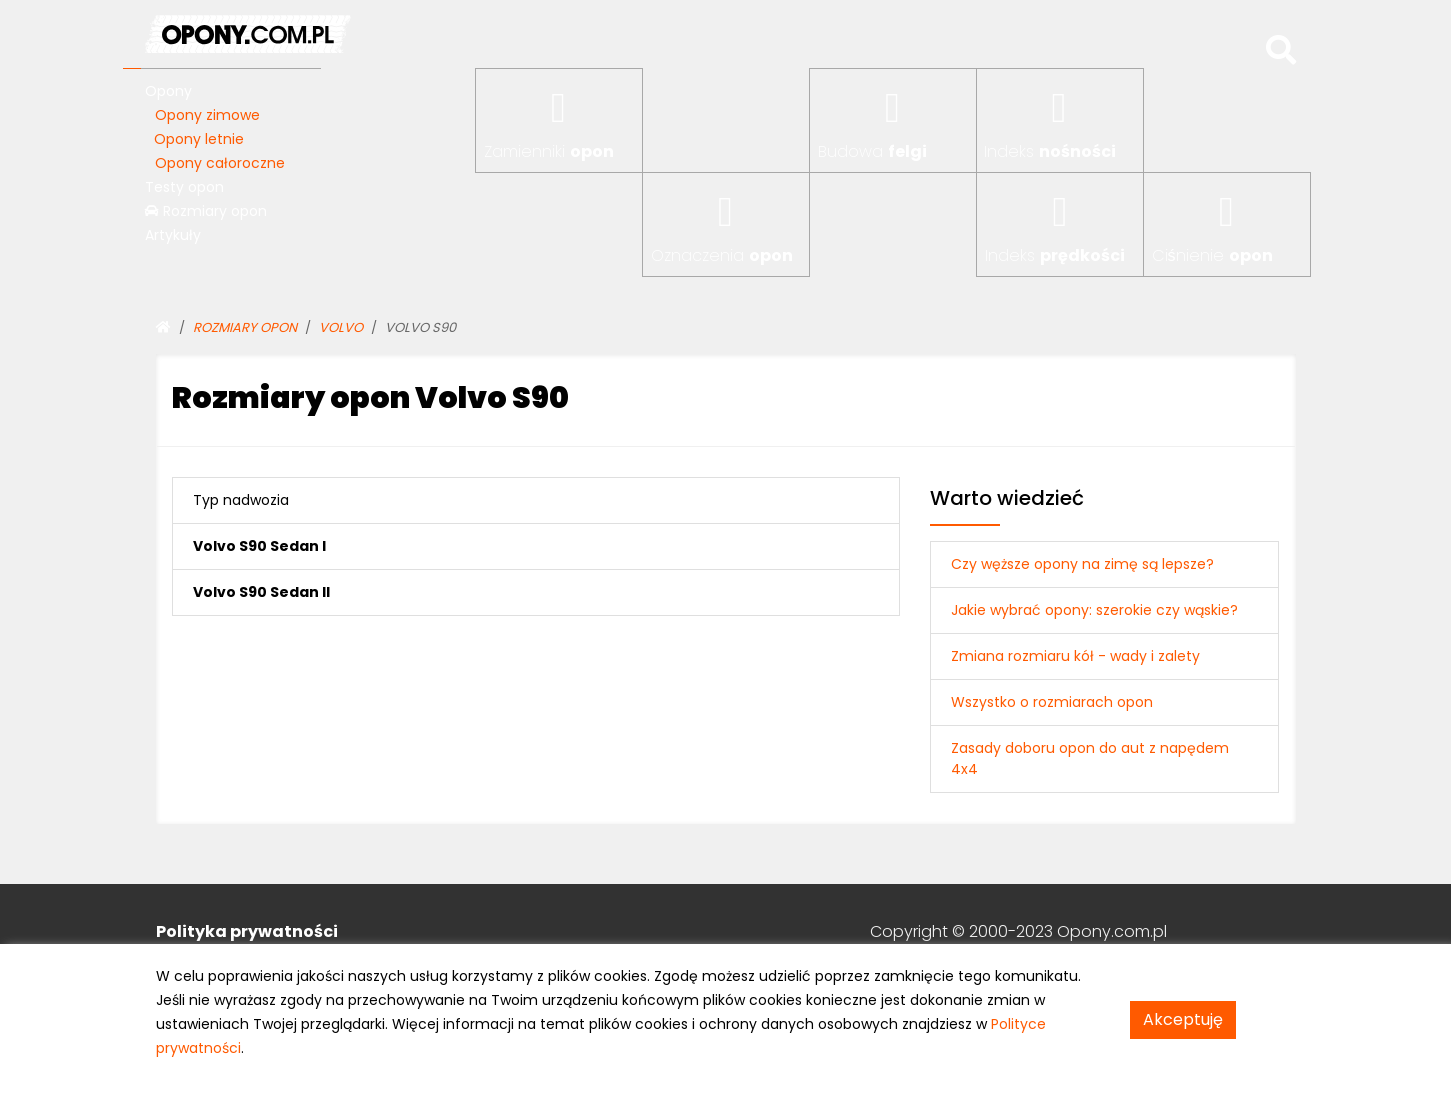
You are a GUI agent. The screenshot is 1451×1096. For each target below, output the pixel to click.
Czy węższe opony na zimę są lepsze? (1082, 564)
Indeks (1050, 151)
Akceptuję (1183, 1019)
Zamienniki (549, 151)
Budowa (872, 151)
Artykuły (173, 235)
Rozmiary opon (206, 211)
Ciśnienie (1212, 255)
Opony (168, 91)
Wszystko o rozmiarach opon (1052, 702)
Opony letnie (199, 139)
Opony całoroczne (220, 163)
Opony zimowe (207, 115)
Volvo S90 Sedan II (261, 592)
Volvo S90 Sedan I (259, 546)
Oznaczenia (722, 255)
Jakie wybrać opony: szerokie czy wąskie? (1094, 610)
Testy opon (184, 187)
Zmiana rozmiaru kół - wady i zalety (1075, 656)
